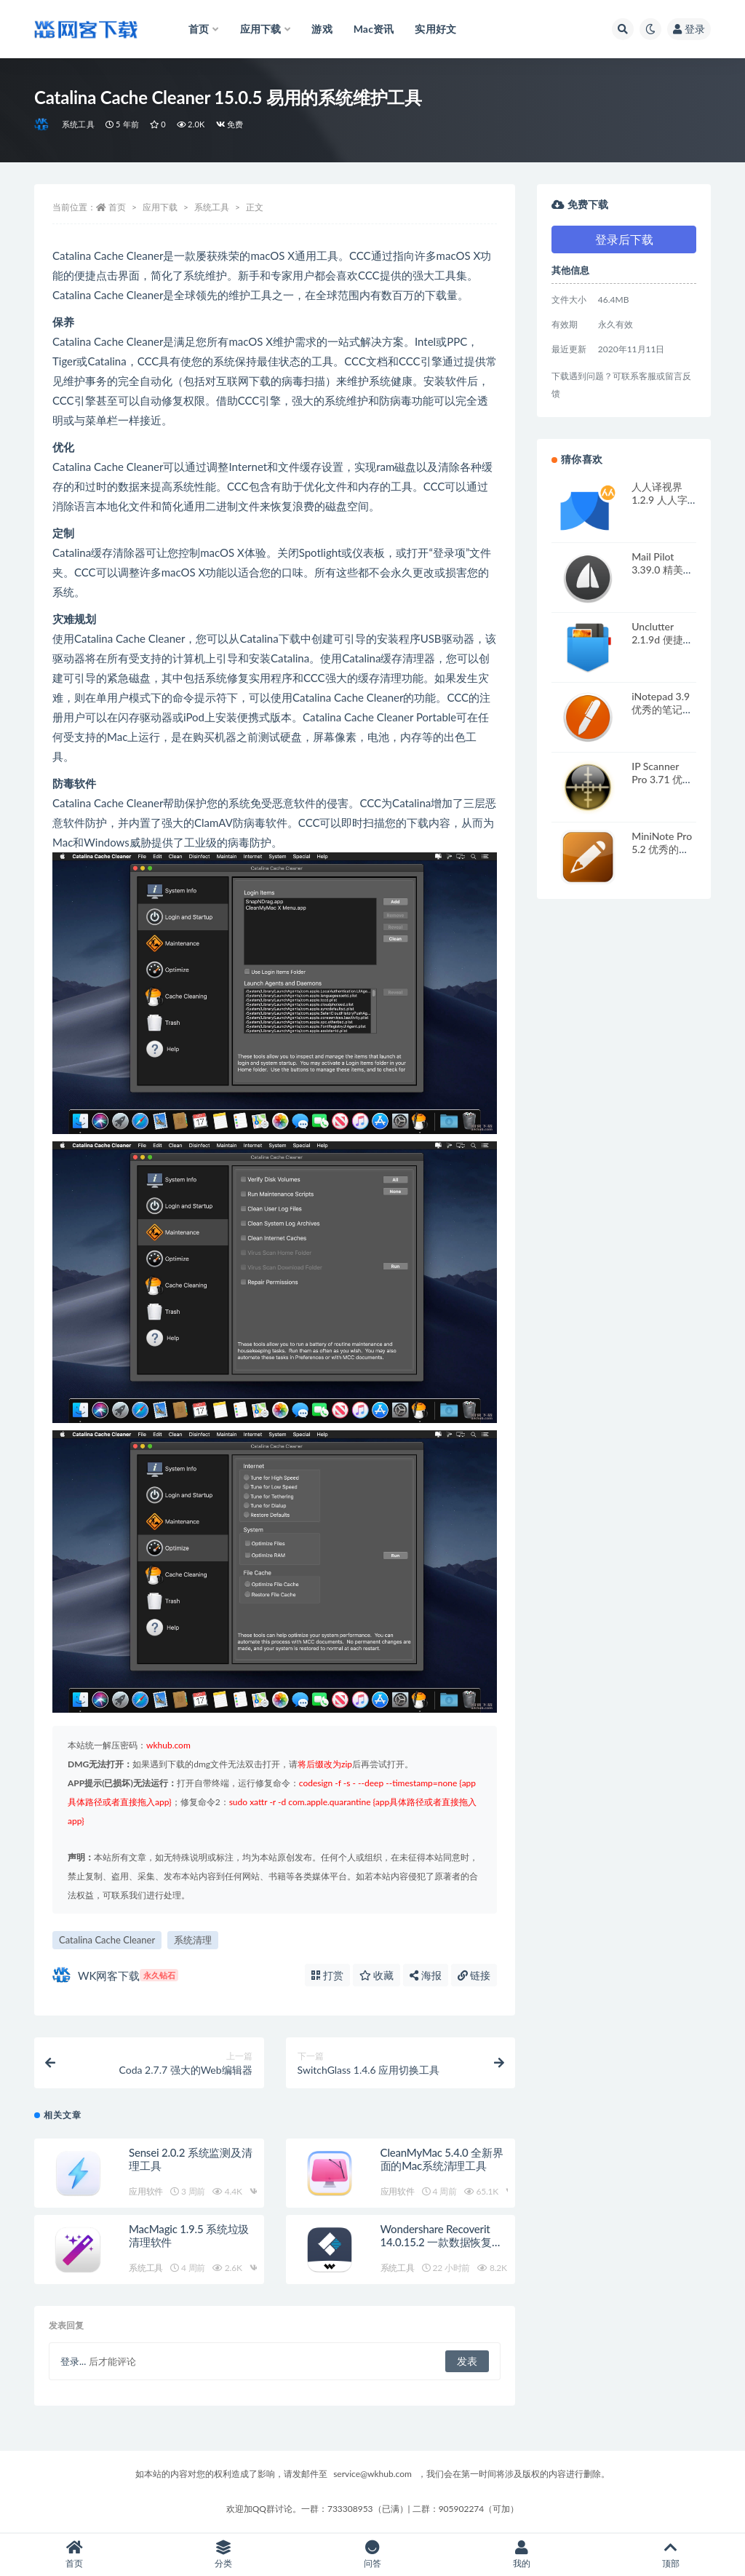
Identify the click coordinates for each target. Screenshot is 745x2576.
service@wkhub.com (372, 2473)
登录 (689, 29)
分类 (223, 2554)
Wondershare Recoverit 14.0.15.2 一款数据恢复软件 (442, 2242)
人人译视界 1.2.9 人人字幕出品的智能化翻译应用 (662, 506)
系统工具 (78, 124)
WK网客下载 (115, 1975)
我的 (521, 2554)
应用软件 (146, 2191)
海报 (426, 1975)
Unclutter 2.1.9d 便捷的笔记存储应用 (662, 639)
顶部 (670, 2554)
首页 (117, 207)
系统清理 (193, 1940)
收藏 (376, 1975)
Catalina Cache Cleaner (107, 1940)
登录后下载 (624, 239)
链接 (474, 1975)
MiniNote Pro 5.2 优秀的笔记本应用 (662, 849)
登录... (73, 2361)
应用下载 (160, 207)
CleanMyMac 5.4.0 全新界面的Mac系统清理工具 (442, 2159)
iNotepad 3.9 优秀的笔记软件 (662, 709)
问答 (372, 2554)
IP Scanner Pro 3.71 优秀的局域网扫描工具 (662, 786)
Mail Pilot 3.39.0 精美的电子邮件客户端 (662, 576)
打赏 (327, 1975)
